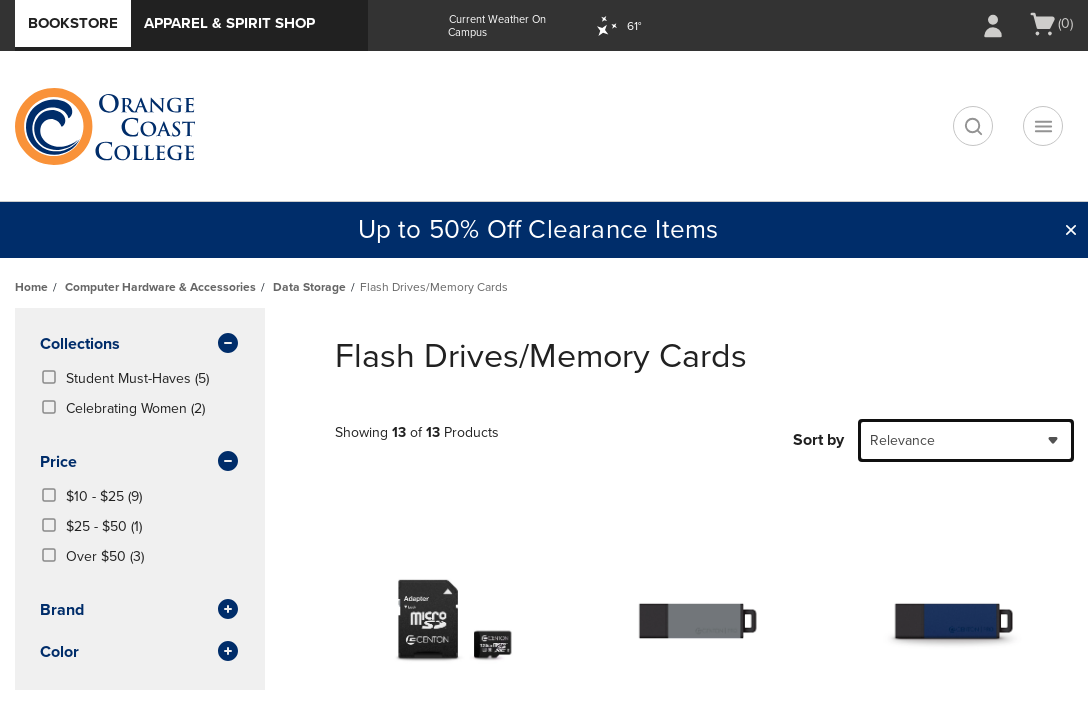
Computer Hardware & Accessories (160, 287)
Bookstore (73, 23)
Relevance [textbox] (902, 440)
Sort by (818, 440)
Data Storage (309, 287)
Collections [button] (140, 345)
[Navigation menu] (1043, 126)
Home (31, 287)
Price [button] (140, 463)
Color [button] (140, 653)
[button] (1071, 230)
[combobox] (966, 440)
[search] (973, 126)
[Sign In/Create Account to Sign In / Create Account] (993, 26)
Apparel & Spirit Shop (229, 23)
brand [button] (140, 611)
